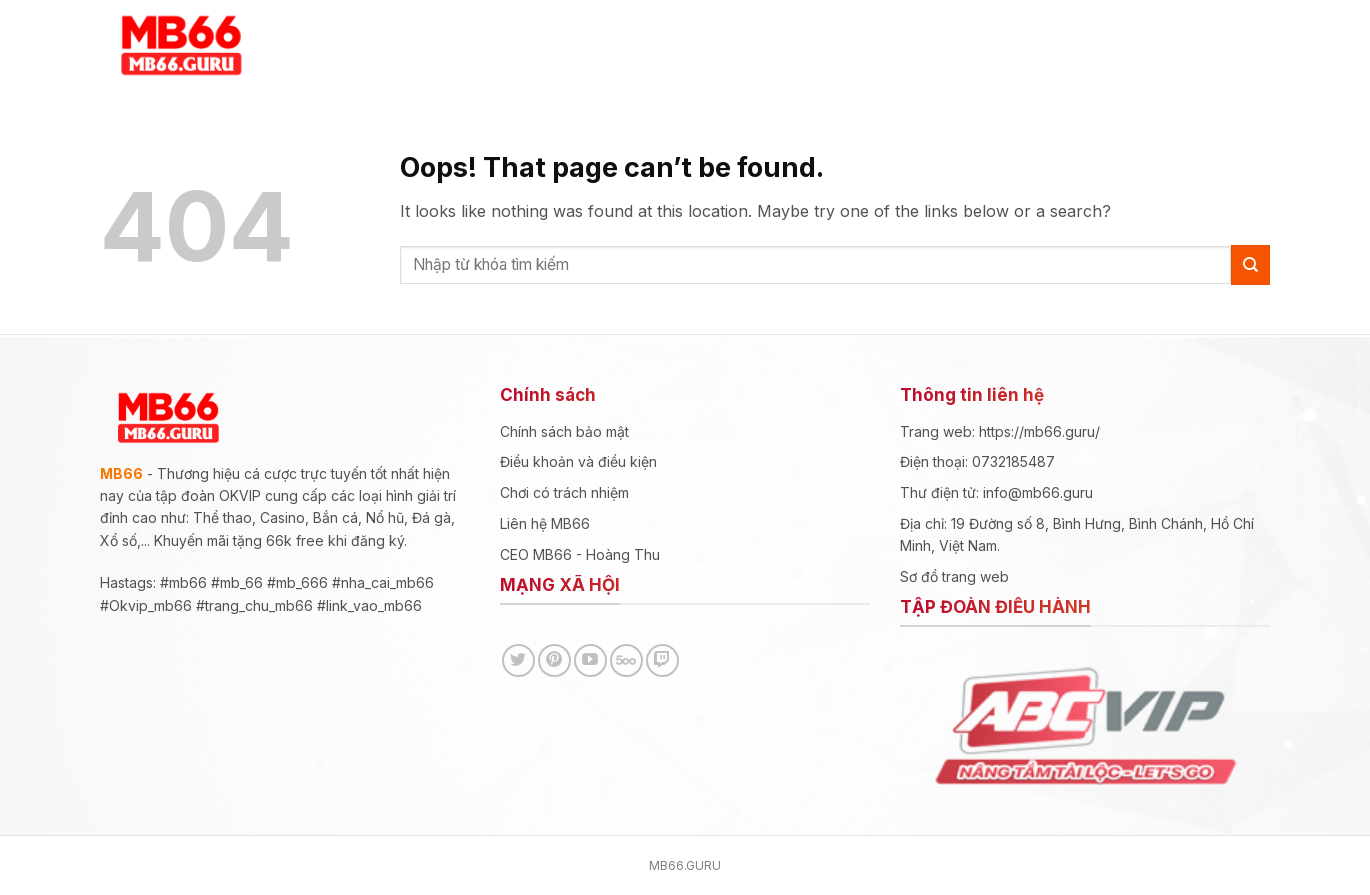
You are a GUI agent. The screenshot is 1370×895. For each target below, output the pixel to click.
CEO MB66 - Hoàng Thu (580, 554)
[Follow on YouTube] (590, 660)
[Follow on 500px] (626, 660)
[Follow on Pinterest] (554, 660)
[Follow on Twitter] (518, 660)
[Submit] (1250, 264)
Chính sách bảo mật (564, 431)
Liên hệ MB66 (545, 523)
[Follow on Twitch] (662, 660)
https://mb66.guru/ (1041, 431)
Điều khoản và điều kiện (578, 461)
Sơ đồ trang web (954, 576)
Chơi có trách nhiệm (564, 492)
